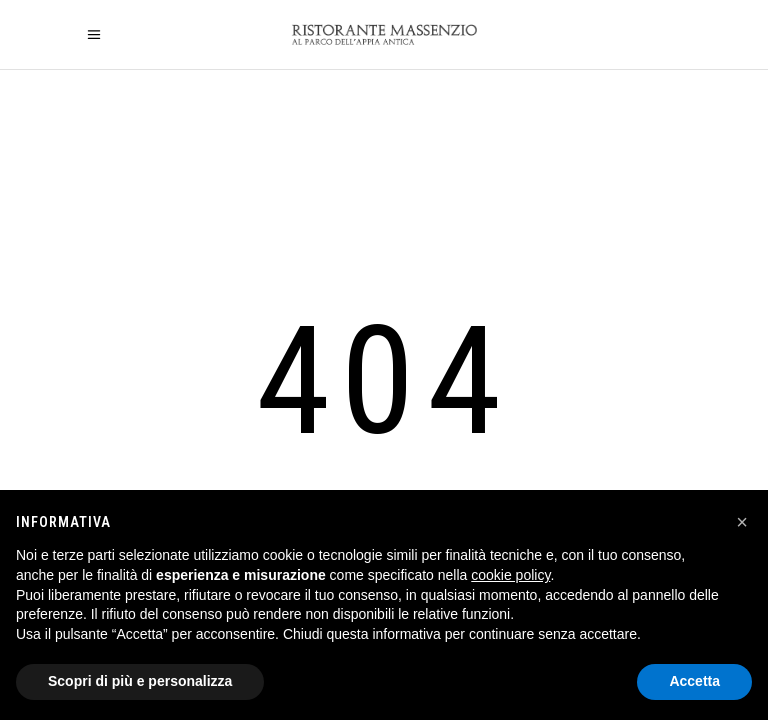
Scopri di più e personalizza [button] (140, 681)
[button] (742, 522)
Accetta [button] (694, 681)
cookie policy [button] (510, 575)
